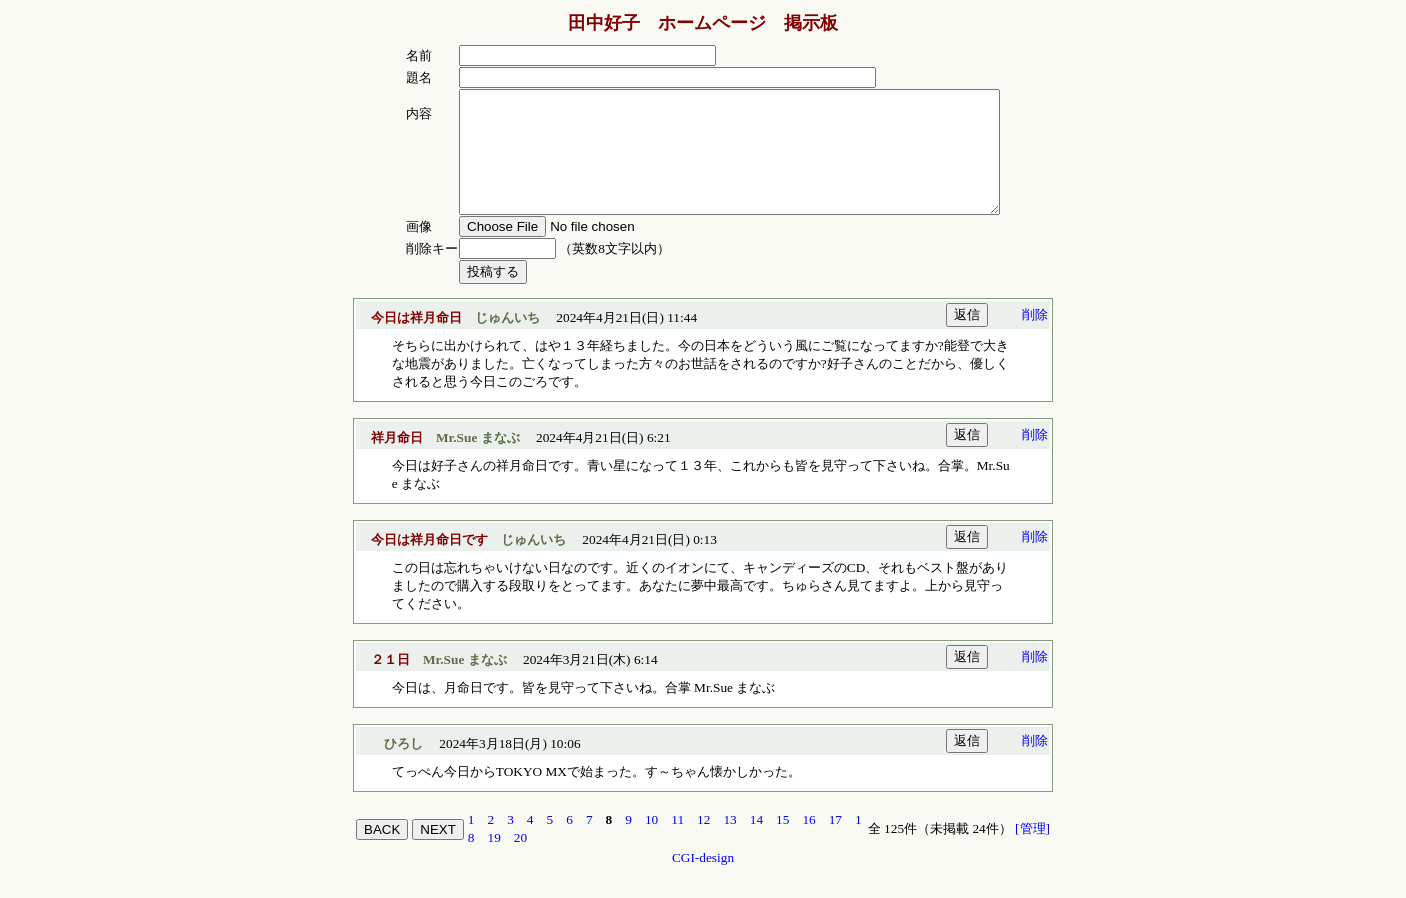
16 (808, 843)
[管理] (1032, 852)
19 (494, 861)
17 (835, 843)
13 (729, 843)
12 (703, 843)
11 (677, 843)
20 (520, 861)
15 (782, 843)
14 (756, 843)
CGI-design (703, 881)
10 (651, 843)
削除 (1035, 338)
